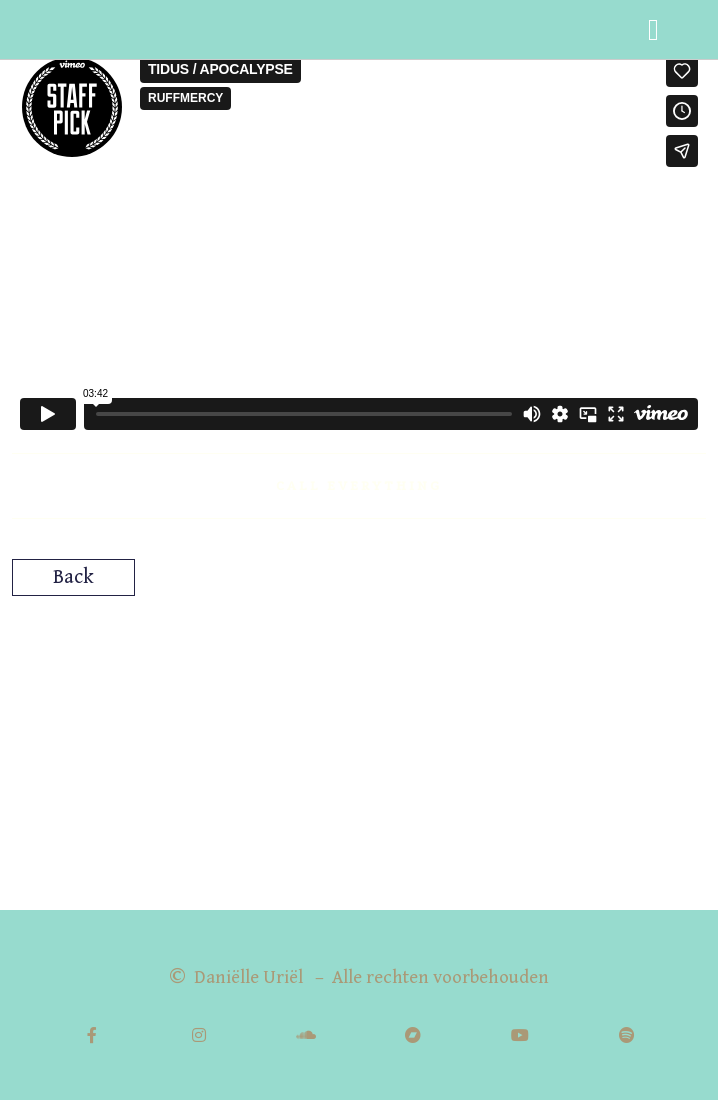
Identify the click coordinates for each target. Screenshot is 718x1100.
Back (73, 577)
